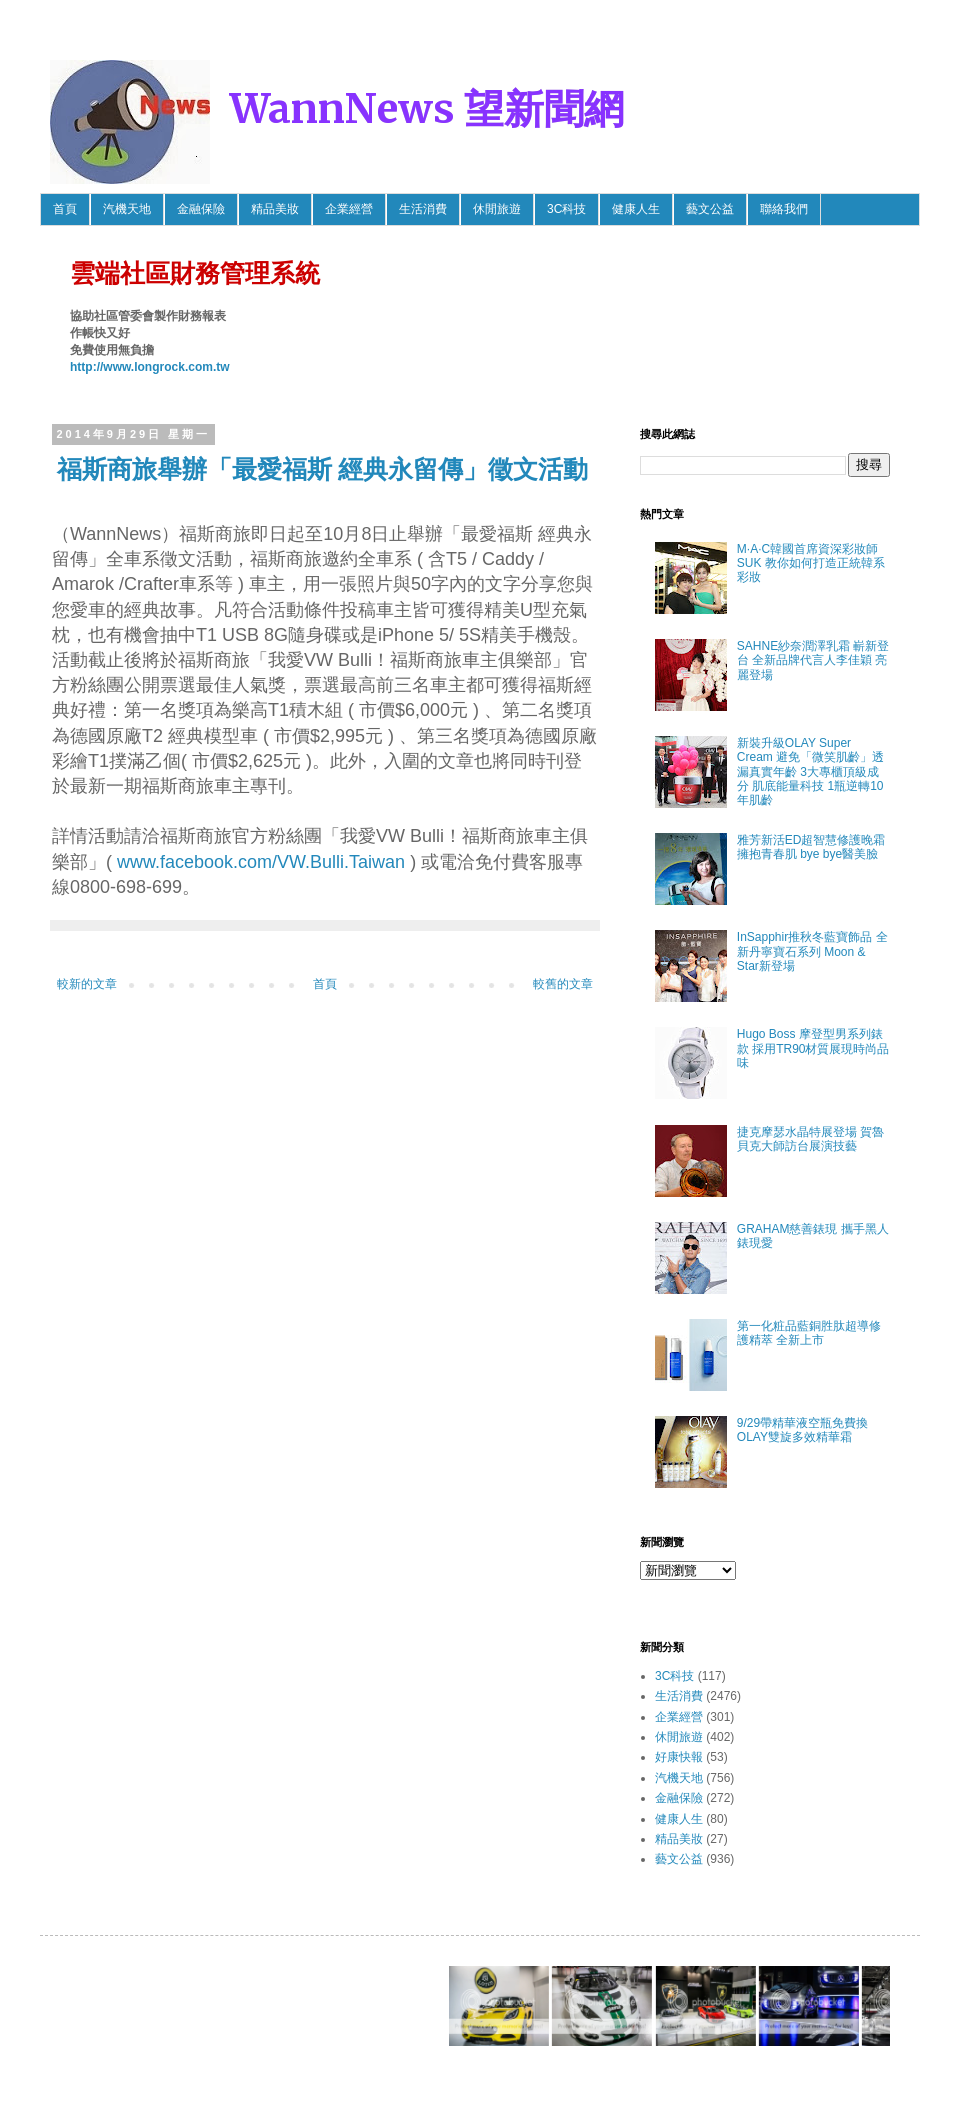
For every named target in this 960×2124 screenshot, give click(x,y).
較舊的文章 (563, 984)
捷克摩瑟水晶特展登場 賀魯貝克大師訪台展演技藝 (810, 1139)
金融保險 (201, 209)
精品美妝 (275, 209)
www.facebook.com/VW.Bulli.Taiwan (261, 862)
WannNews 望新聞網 (427, 109)
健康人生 (636, 209)
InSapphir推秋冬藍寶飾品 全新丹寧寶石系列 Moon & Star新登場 (812, 951)
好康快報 (679, 1757)
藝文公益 (710, 209)
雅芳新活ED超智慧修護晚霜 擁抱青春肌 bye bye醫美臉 (811, 847)
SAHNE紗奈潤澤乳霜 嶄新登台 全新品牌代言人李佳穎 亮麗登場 (813, 660)
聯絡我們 (784, 209)
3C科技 (566, 209)
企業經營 (349, 209)
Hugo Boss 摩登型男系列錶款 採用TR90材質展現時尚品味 (813, 1048)
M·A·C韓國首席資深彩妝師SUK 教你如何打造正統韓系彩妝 (811, 563)
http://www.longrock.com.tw (150, 367)
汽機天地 (127, 209)
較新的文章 (87, 984)
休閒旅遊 (497, 209)
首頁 (65, 209)
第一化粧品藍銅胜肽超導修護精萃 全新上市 (809, 1333)
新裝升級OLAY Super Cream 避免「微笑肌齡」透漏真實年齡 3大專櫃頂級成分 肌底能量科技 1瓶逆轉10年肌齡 (810, 772)
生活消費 (423, 209)
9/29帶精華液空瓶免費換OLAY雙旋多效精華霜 (802, 1430)
